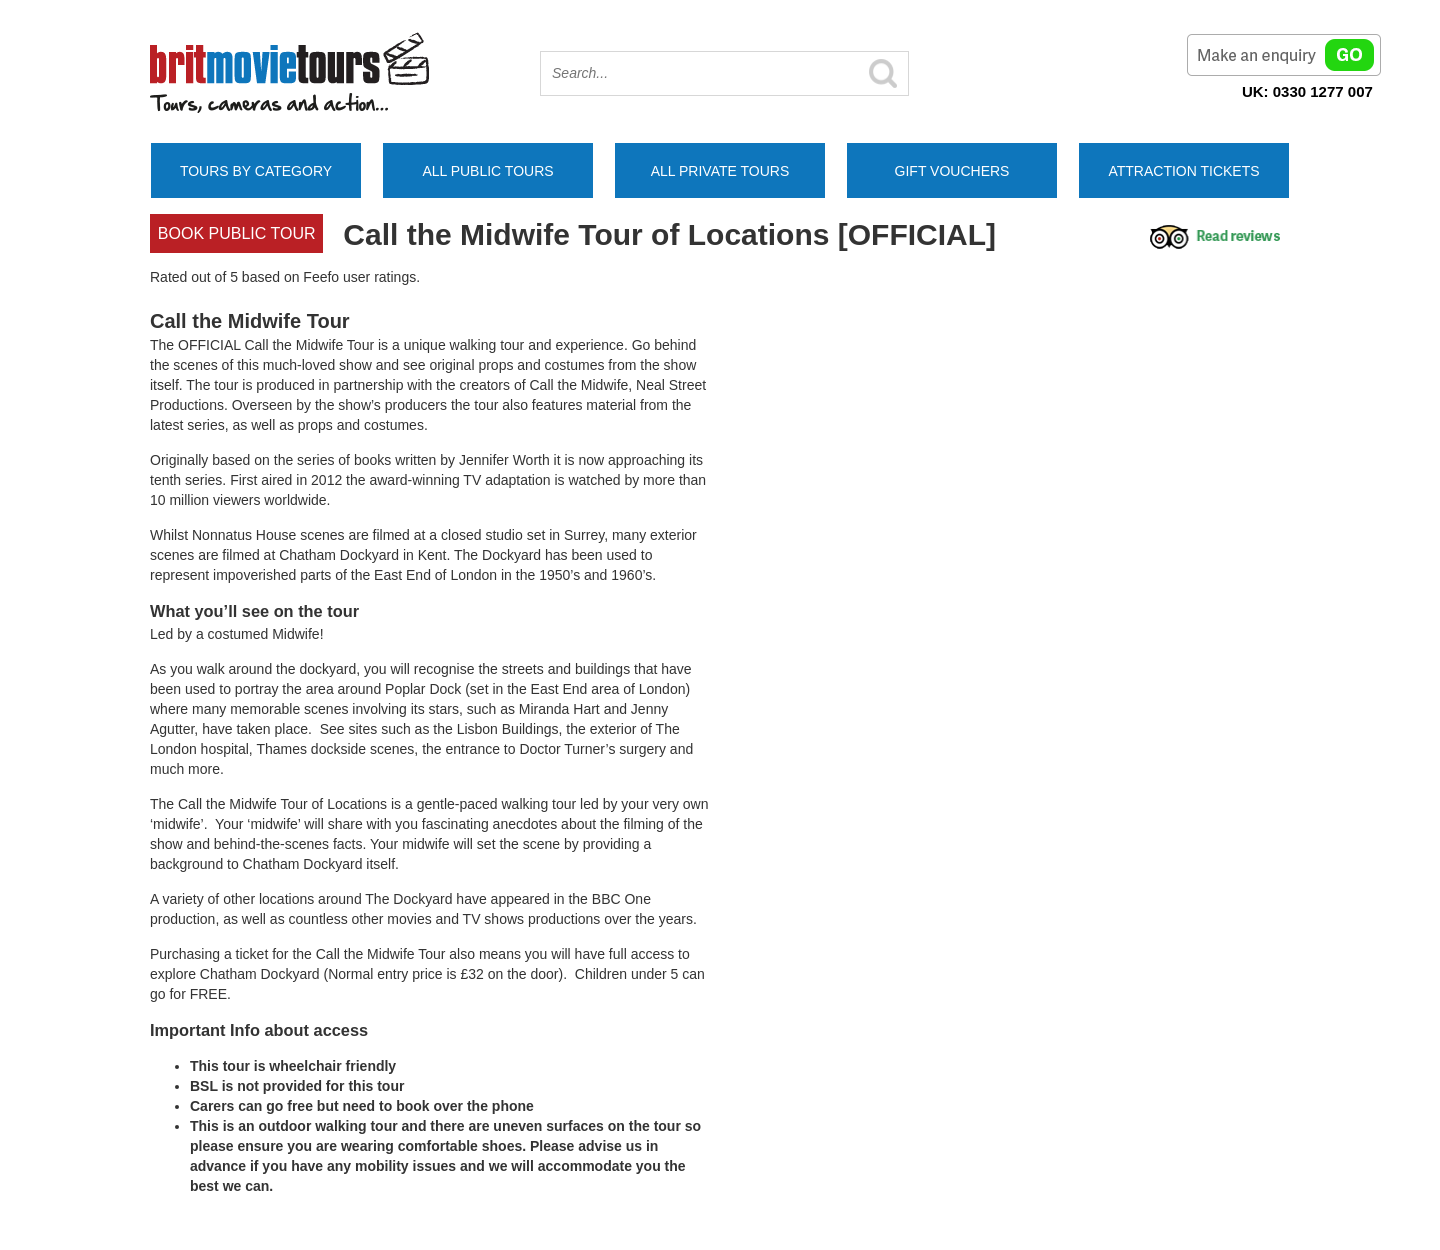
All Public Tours (487, 171)
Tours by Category (256, 171)
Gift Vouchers (952, 171)
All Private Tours (720, 171)
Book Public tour (237, 233)
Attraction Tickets (1183, 171)
